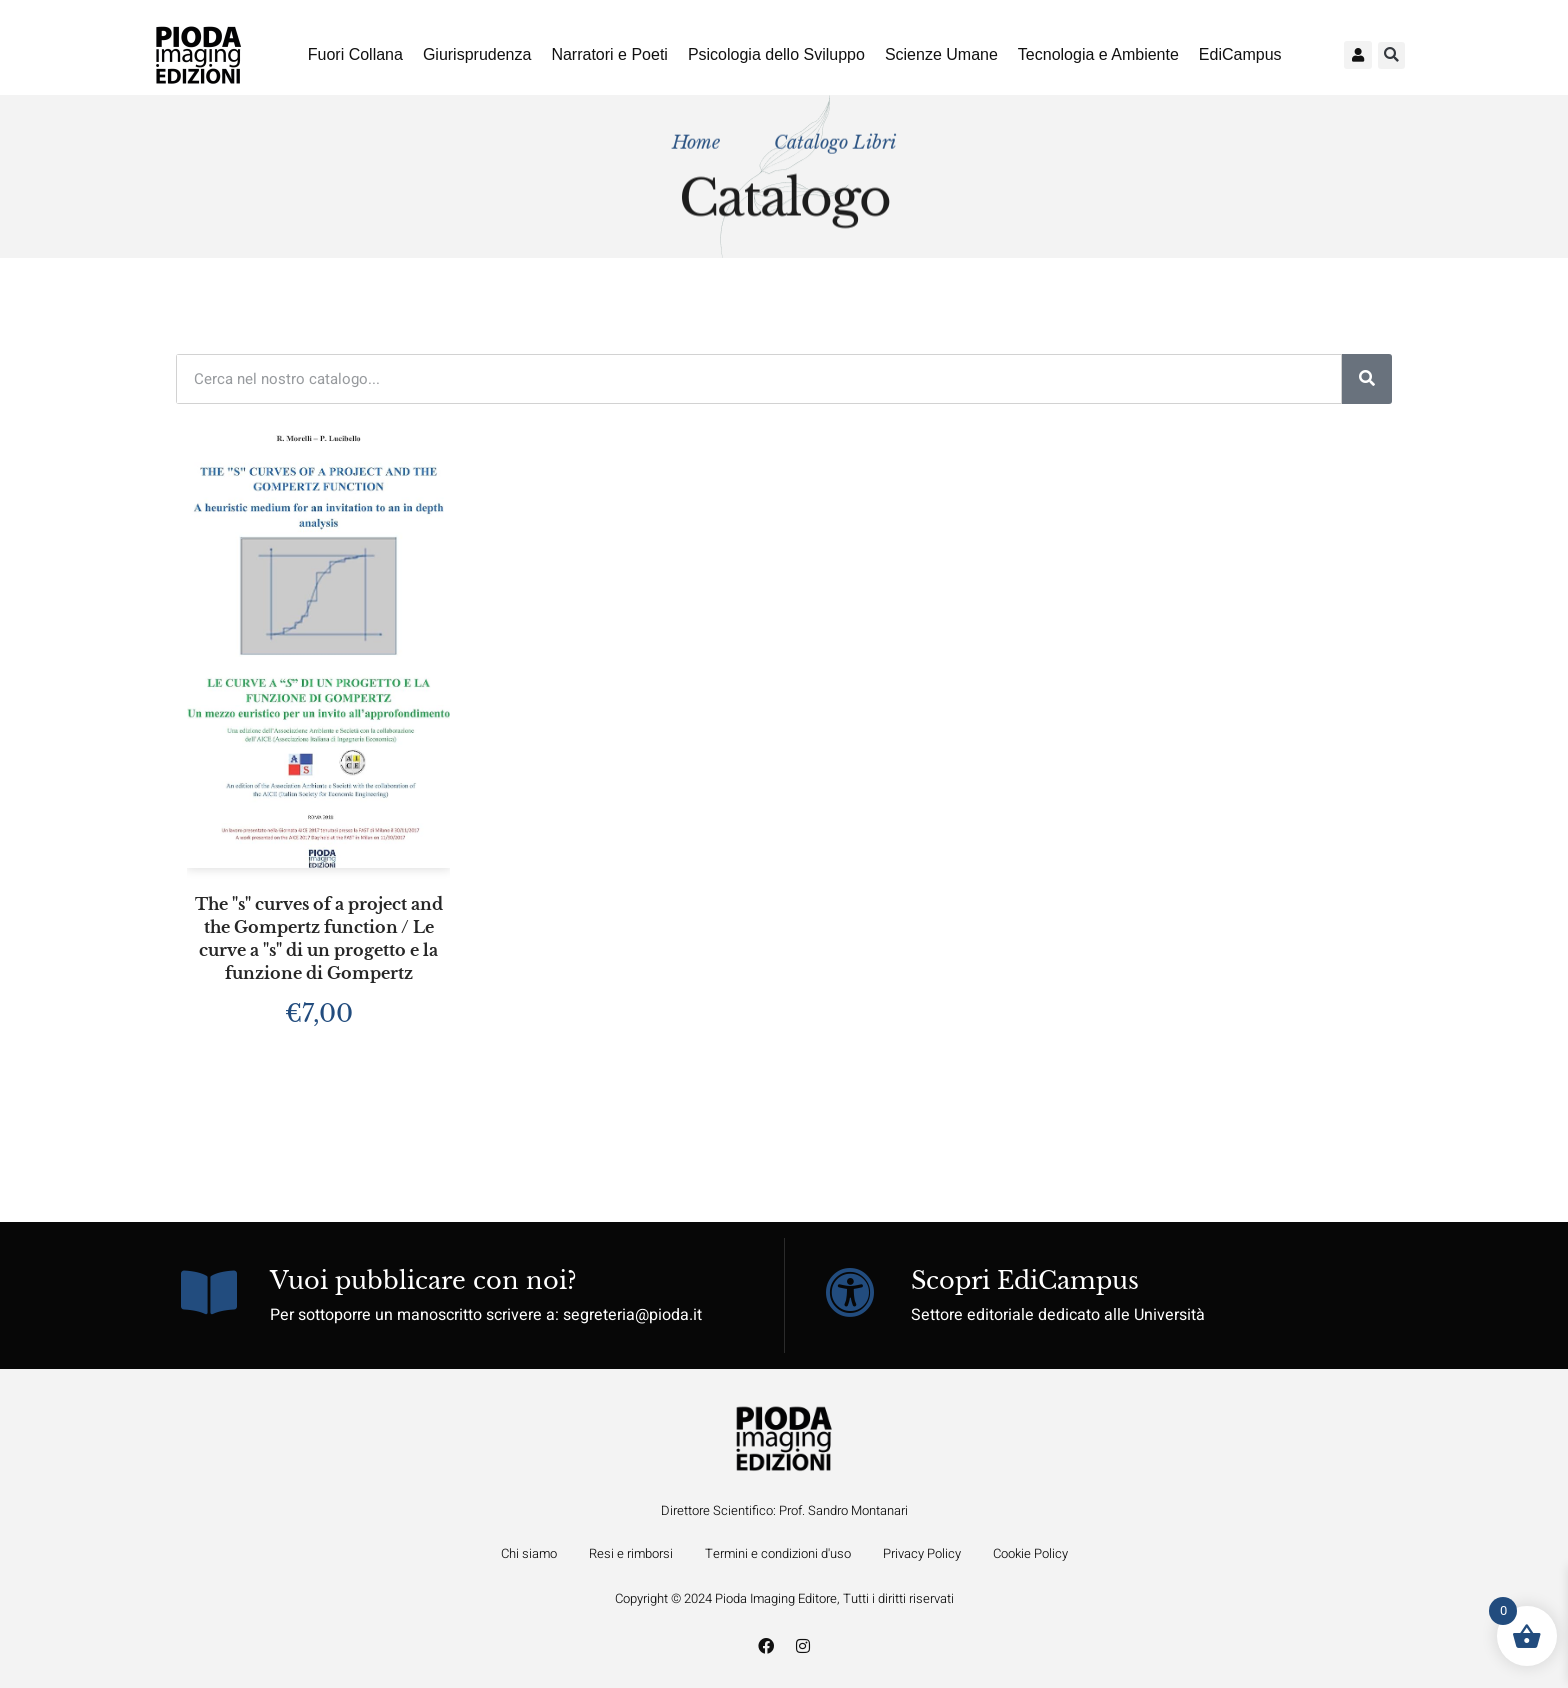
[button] (1391, 55)
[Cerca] (1367, 379)
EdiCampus (1240, 54)
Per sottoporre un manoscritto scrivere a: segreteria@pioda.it (486, 1315)
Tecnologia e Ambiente (1098, 54)
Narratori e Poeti (609, 54)
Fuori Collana (355, 54)
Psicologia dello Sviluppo (776, 54)
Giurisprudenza (477, 54)
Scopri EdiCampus (1025, 1280)
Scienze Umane (941, 54)
